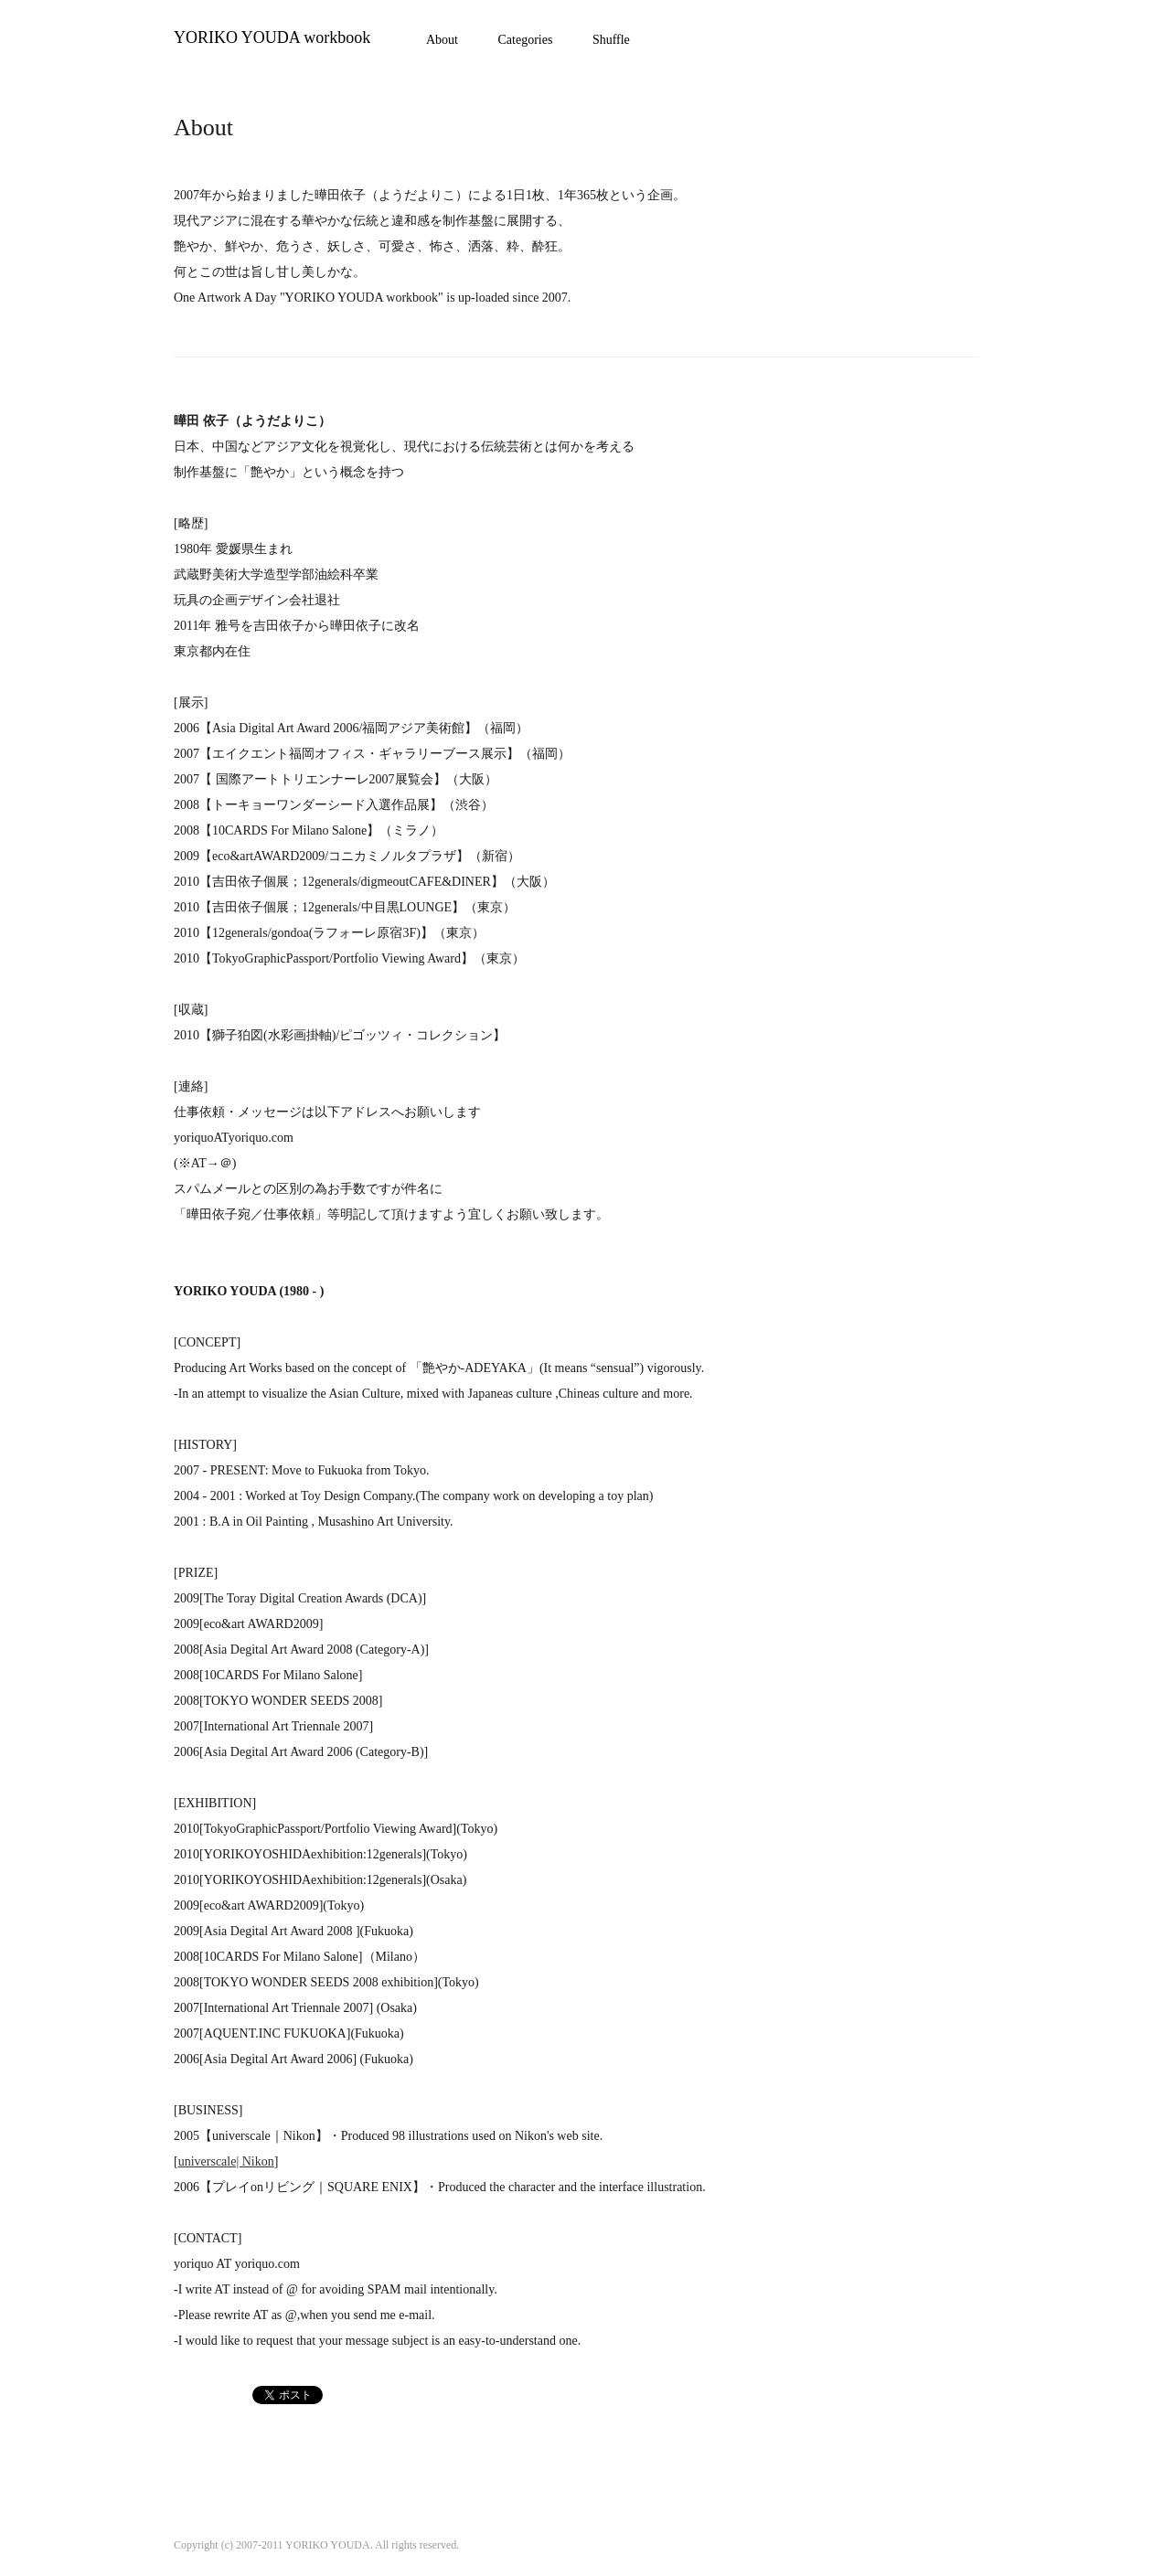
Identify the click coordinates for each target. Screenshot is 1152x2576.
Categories (525, 40)
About (442, 40)
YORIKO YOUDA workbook (272, 37)
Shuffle (611, 40)
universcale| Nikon (226, 2161)
